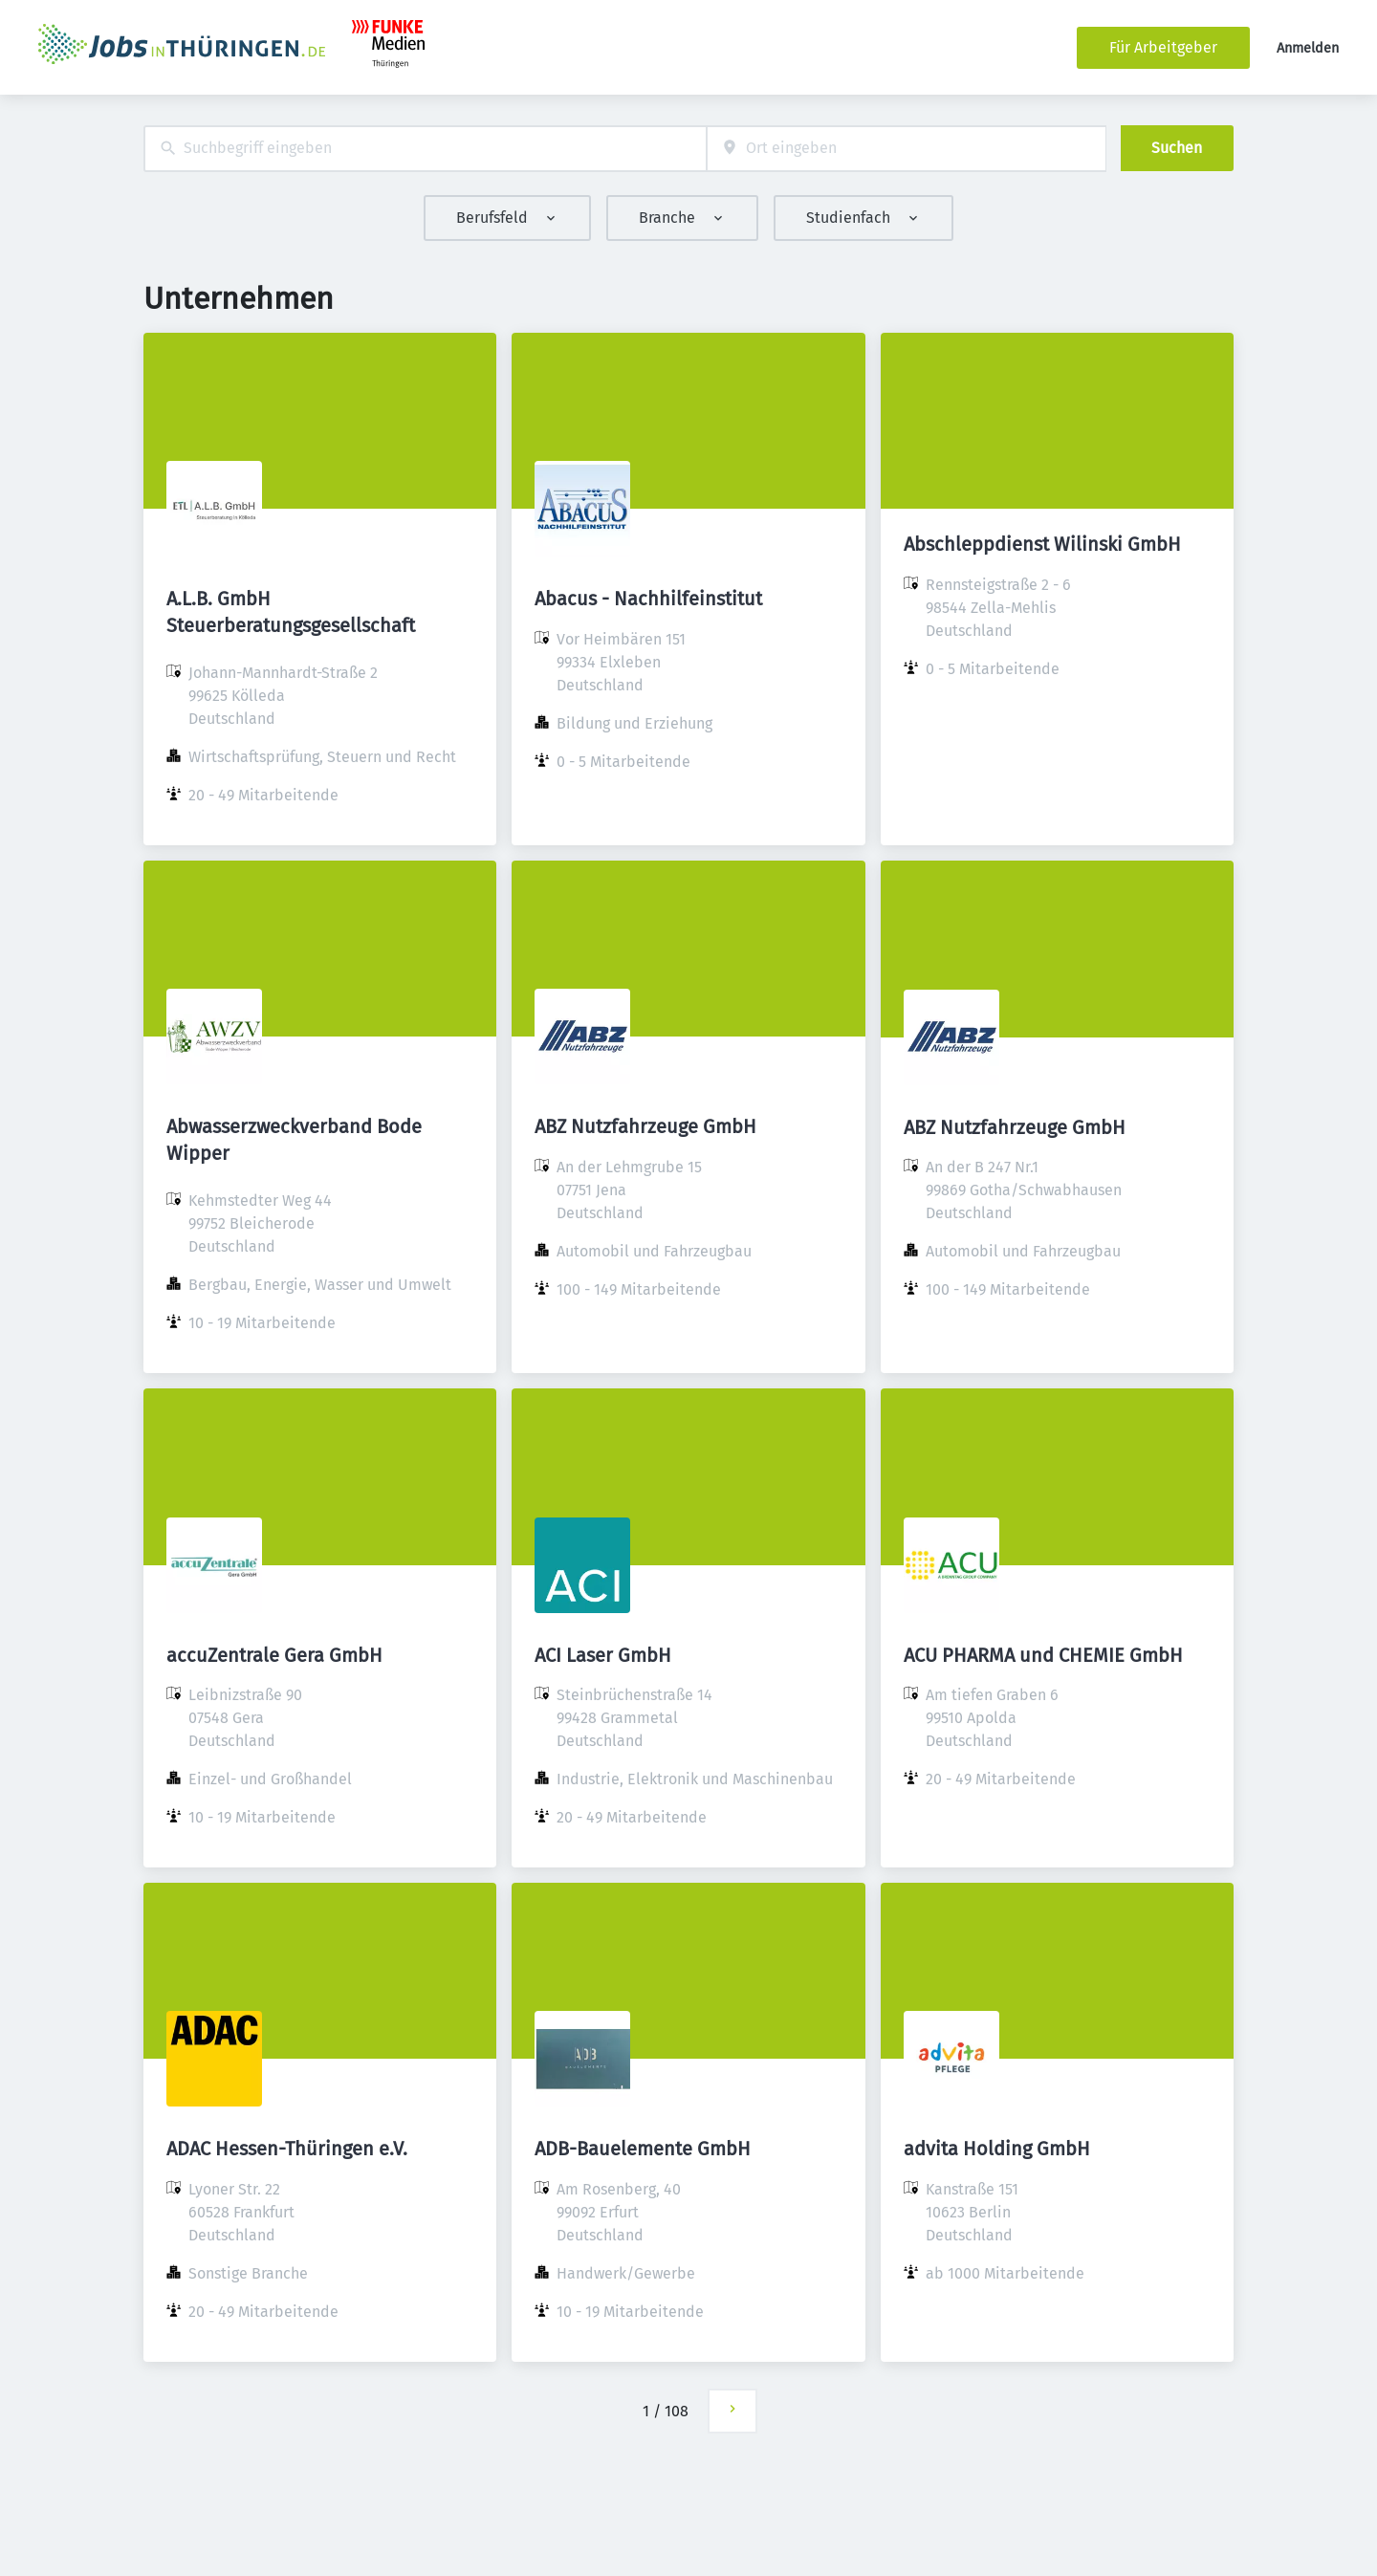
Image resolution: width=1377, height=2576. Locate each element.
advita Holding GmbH (997, 2148)
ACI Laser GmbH (603, 1655)
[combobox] (425, 148)
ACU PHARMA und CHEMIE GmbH (1043, 1655)
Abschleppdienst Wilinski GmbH (1042, 544)
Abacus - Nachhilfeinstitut (648, 598)
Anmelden (1308, 48)
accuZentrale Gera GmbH (274, 1655)
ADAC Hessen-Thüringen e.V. (286, 2148)
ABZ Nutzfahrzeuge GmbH (645, 1126)
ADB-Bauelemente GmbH (643, 2148)
